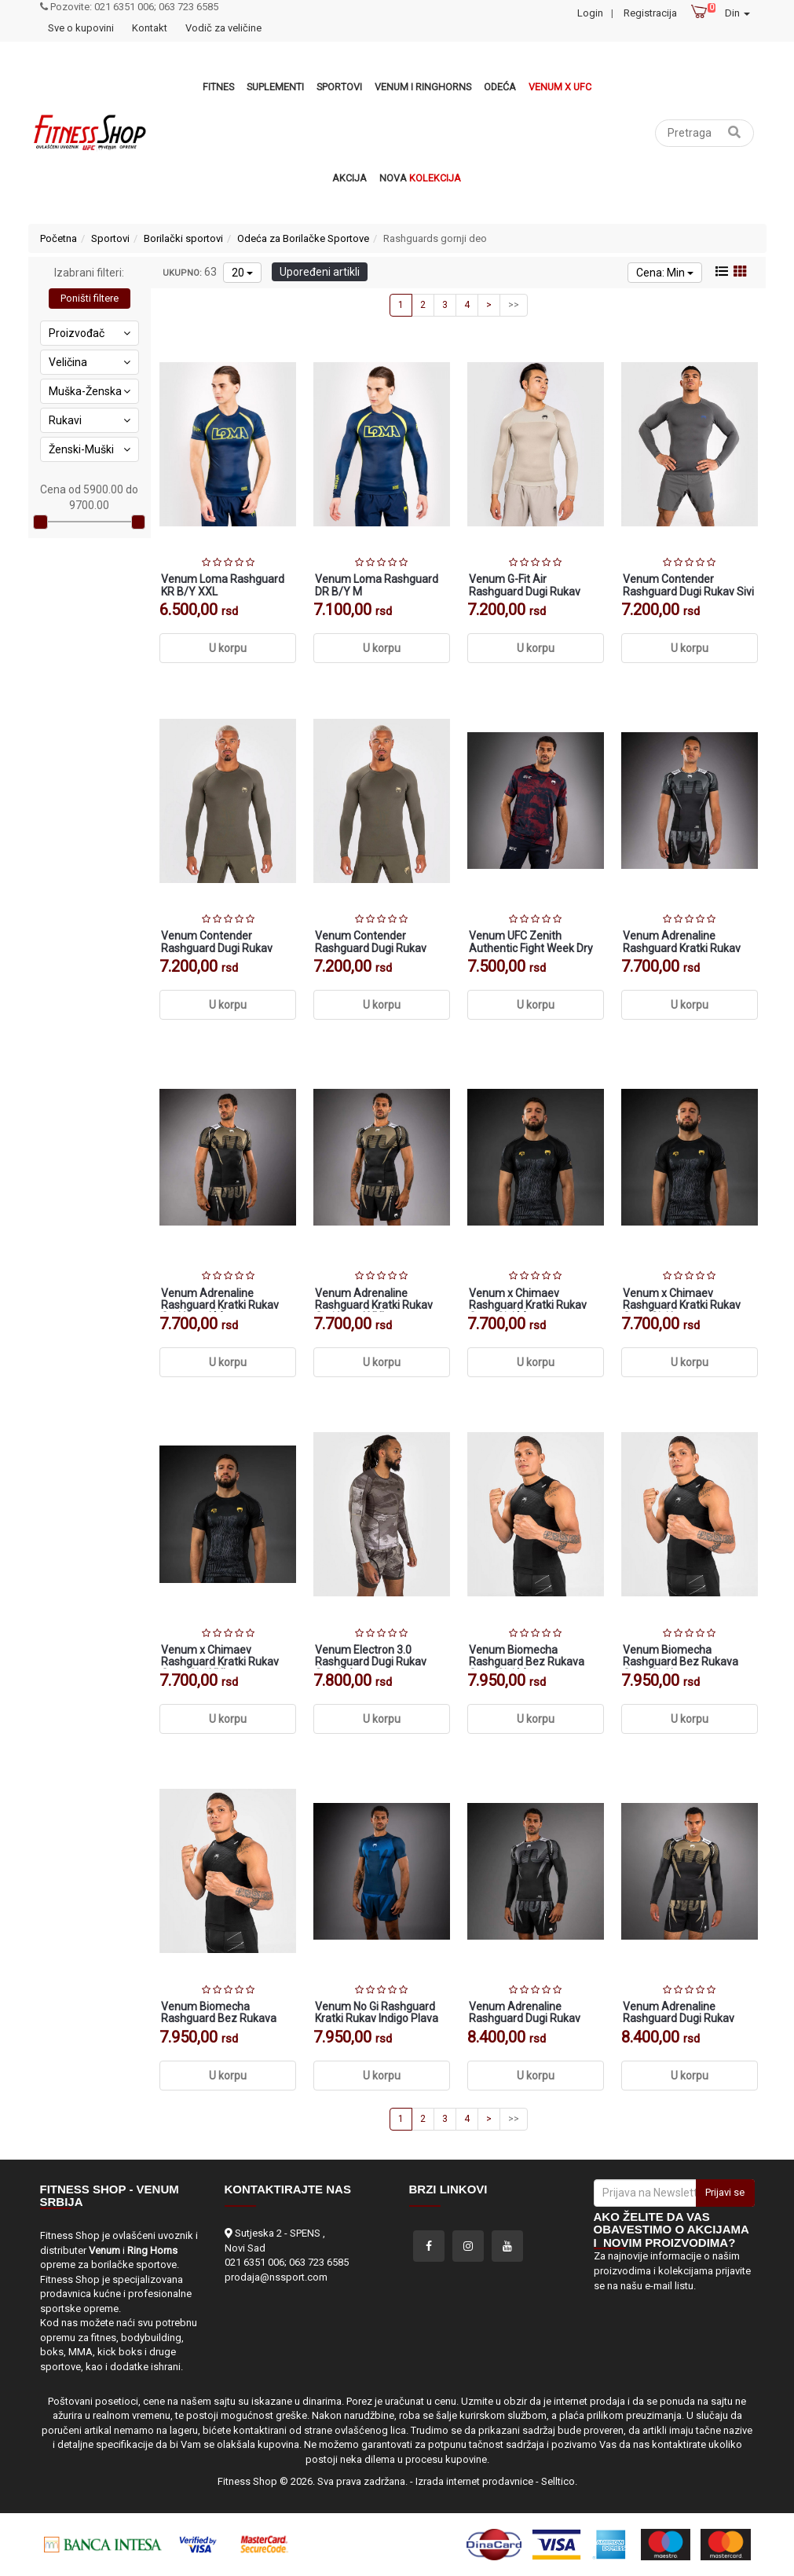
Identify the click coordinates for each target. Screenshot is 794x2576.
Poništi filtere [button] (89, 298)
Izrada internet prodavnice (474, 2481)
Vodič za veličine (223, 28)
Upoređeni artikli (320, 272)
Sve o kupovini (81, 28)
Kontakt (149, 28)
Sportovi (339, 87)
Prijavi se (725, 2192)
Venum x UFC (560, 87)
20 (242, 272)
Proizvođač (90, 333)
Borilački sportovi (183, 238)
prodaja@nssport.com (276, 2277)
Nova (420, 178)
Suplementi (275, 87)
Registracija (650, 13)
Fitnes (218, 87)
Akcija (349, 178)
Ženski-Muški (90, 449)
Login (590, 13)
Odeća (500, 87)
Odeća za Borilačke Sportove (303, 238)
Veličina (90, 362)
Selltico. (559, 2481)
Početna (58, 238)
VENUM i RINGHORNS (423, 87)
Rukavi (90, 420)
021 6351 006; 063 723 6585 (287, 2262)
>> (513, 304)
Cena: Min (664, 272)
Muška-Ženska (90, 391)
